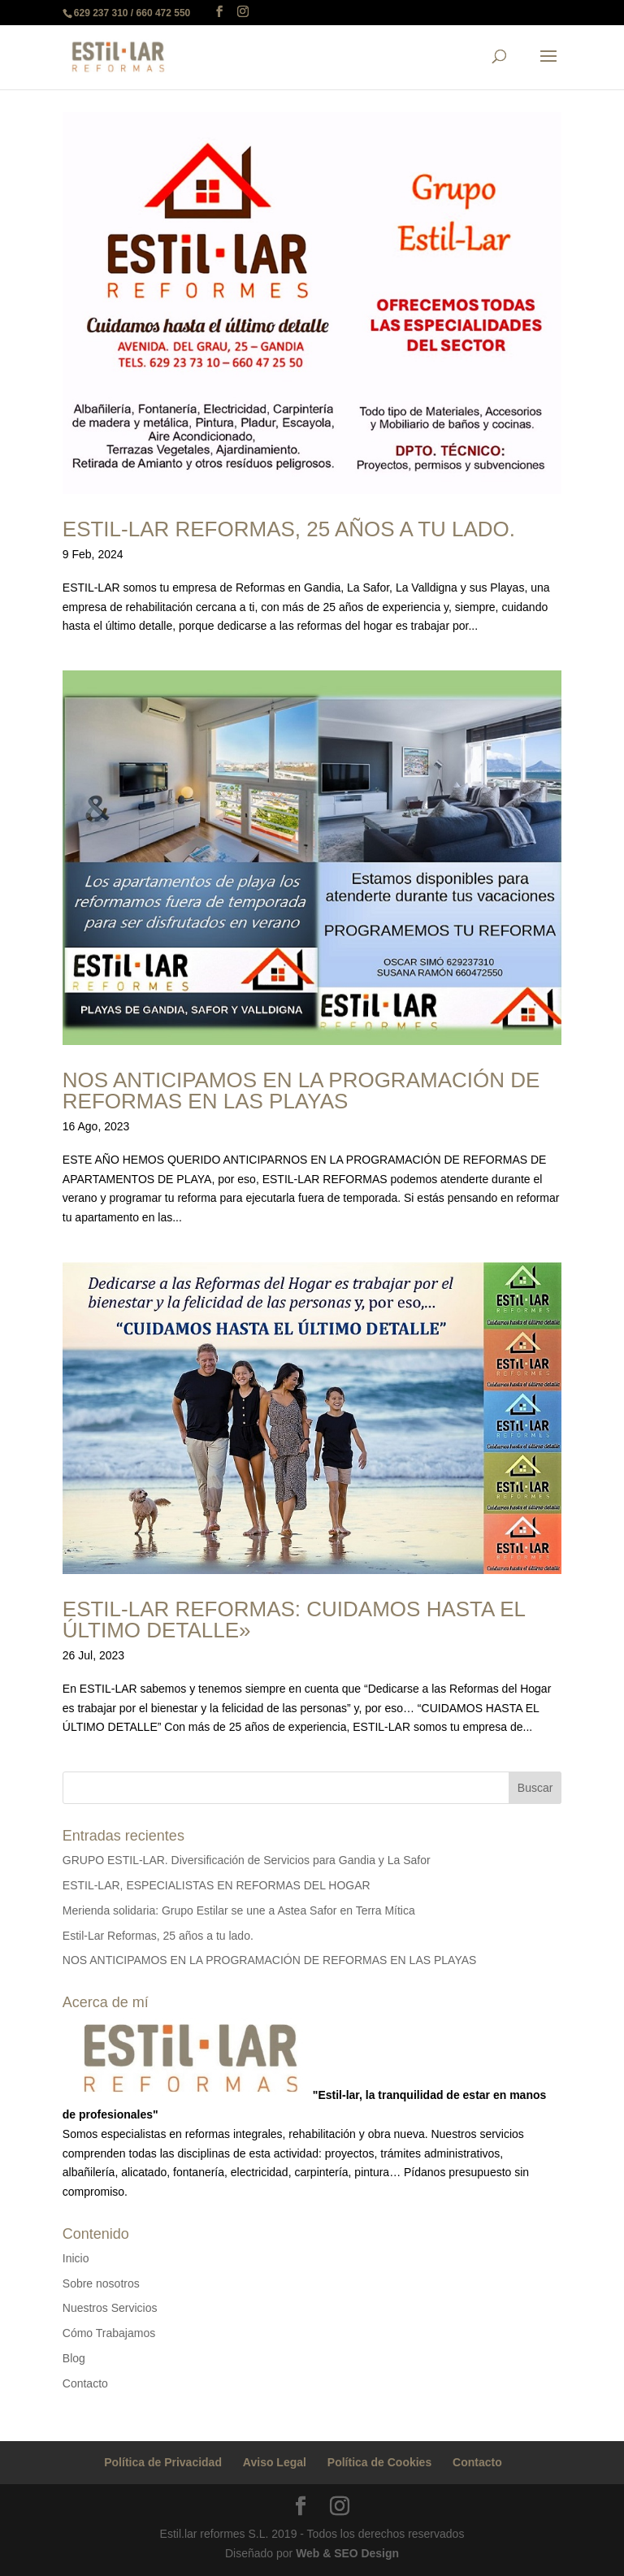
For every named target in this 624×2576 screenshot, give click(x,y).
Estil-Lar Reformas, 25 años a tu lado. (289, 529)
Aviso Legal (274, 2462)
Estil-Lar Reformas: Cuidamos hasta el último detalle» (294, 1619)
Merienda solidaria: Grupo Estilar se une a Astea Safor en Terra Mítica (239, 1910)
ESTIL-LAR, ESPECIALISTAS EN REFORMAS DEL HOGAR (216, 1885)
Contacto (85, 2383)
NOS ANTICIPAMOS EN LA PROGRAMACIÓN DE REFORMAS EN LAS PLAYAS (301, 1090)
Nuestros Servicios (110, 2307)
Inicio (76, 2258)
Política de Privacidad (163, 2462)
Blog (74, 2358)
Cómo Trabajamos (109, 2333)
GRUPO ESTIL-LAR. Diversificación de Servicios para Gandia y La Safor (247, 1860)
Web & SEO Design (347, 2553)
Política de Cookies (379, 2462)
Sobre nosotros (101, 2283)
